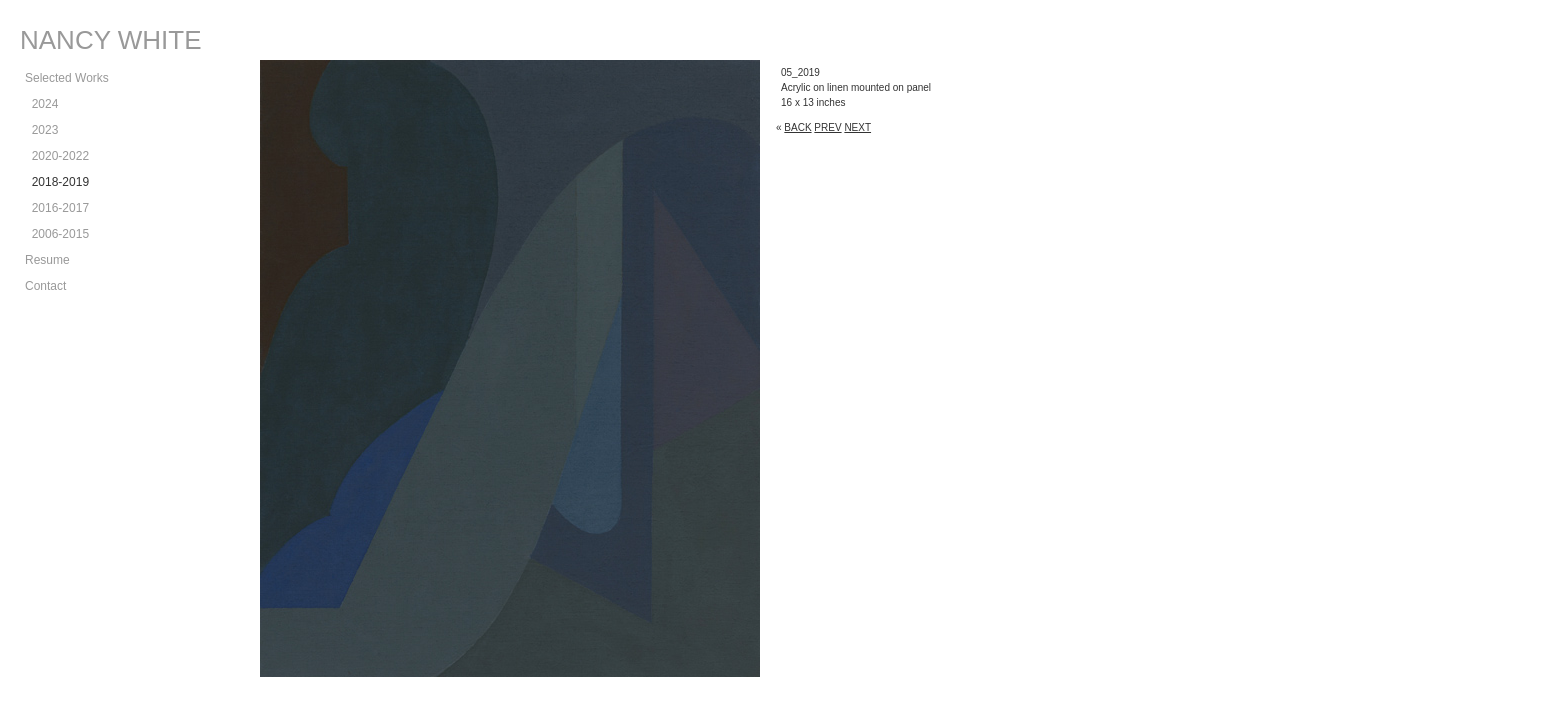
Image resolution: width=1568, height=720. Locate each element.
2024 (41, 104)
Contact (45, 286)
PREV (827, 127)
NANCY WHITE (111, 40)
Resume (47, 260)
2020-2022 (57, 156)
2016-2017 (57, 208)
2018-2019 (57, 182)
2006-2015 (57, 234)
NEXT (857, 127)
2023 (41, 130)
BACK (797, 127)
